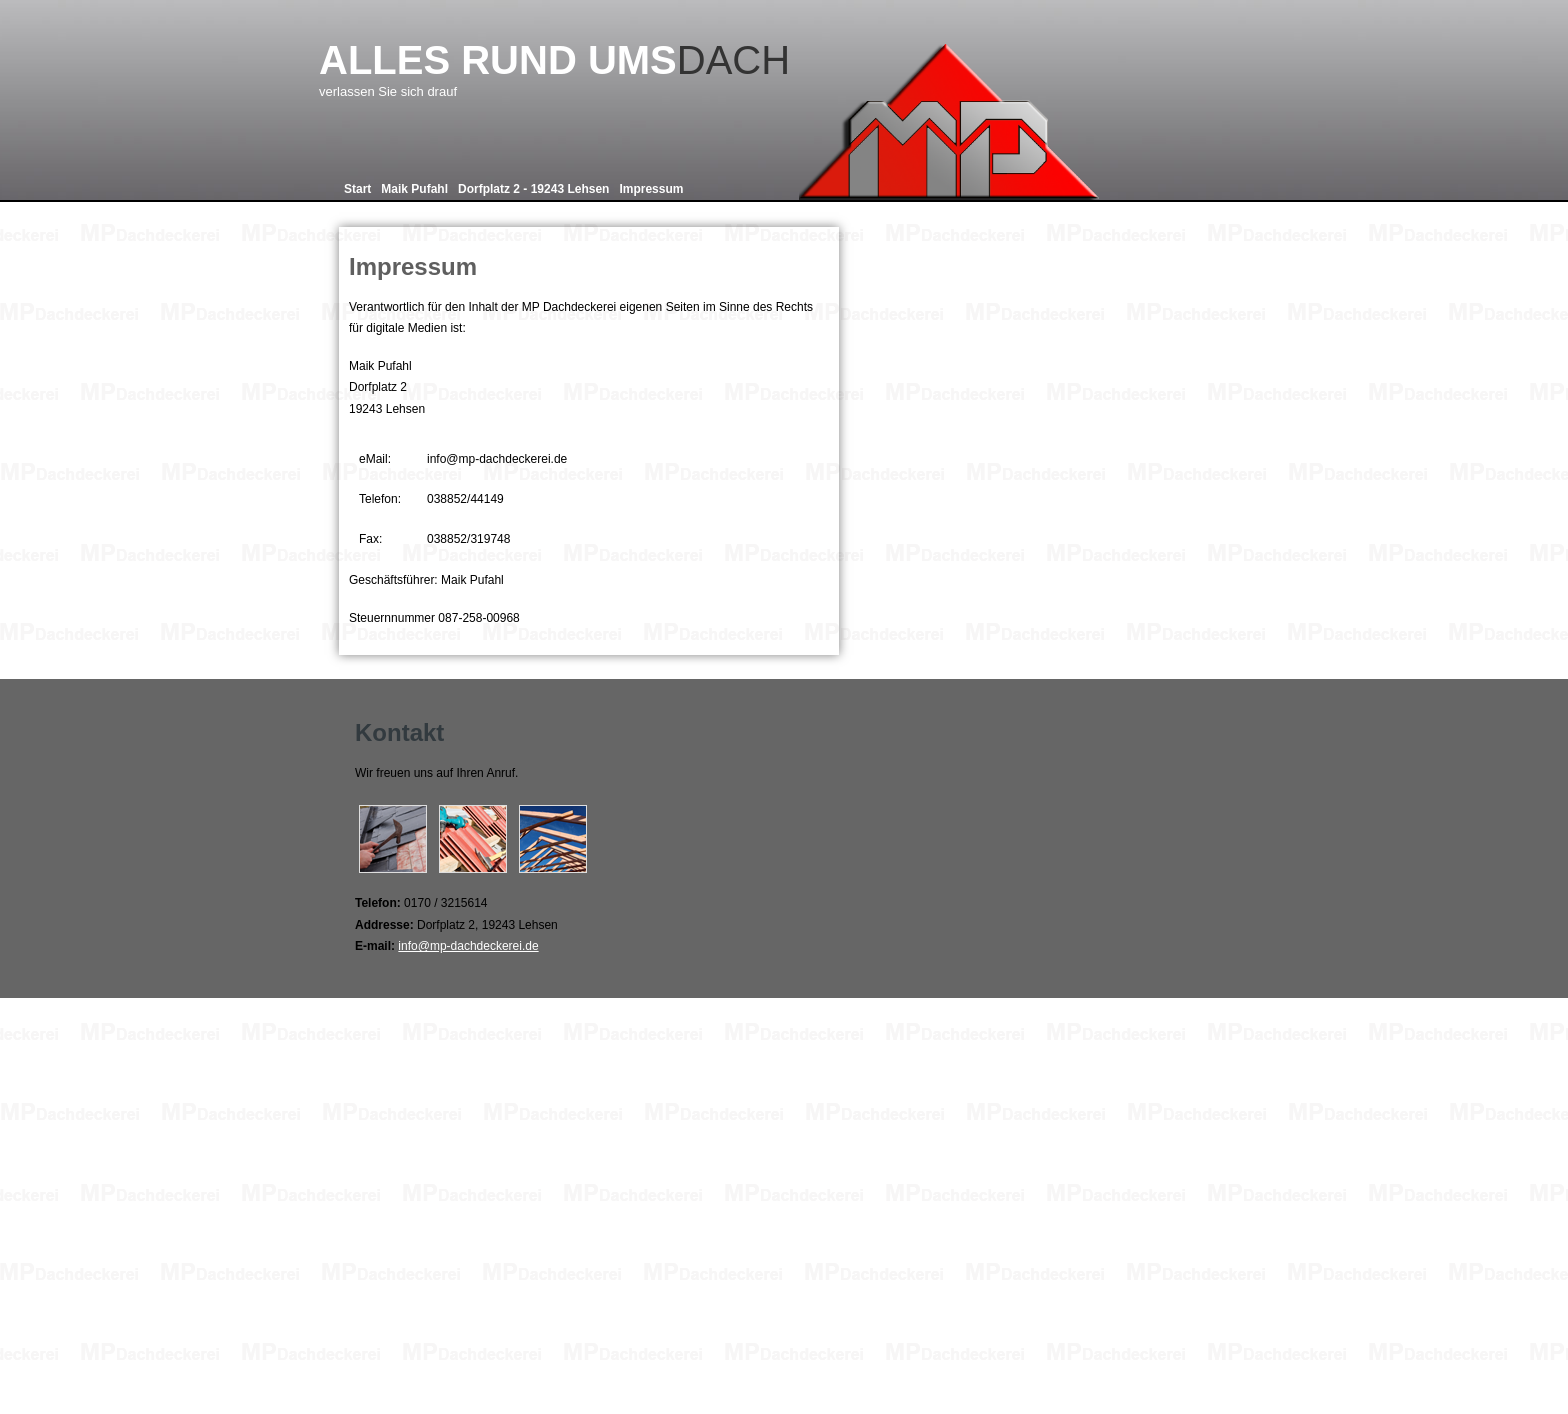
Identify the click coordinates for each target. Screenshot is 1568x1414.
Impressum (651, 189)
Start (357, 189)
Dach (617, 68)
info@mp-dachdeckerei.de (468, 946)
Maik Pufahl (414, 189)
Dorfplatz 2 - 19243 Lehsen (533, 189)
